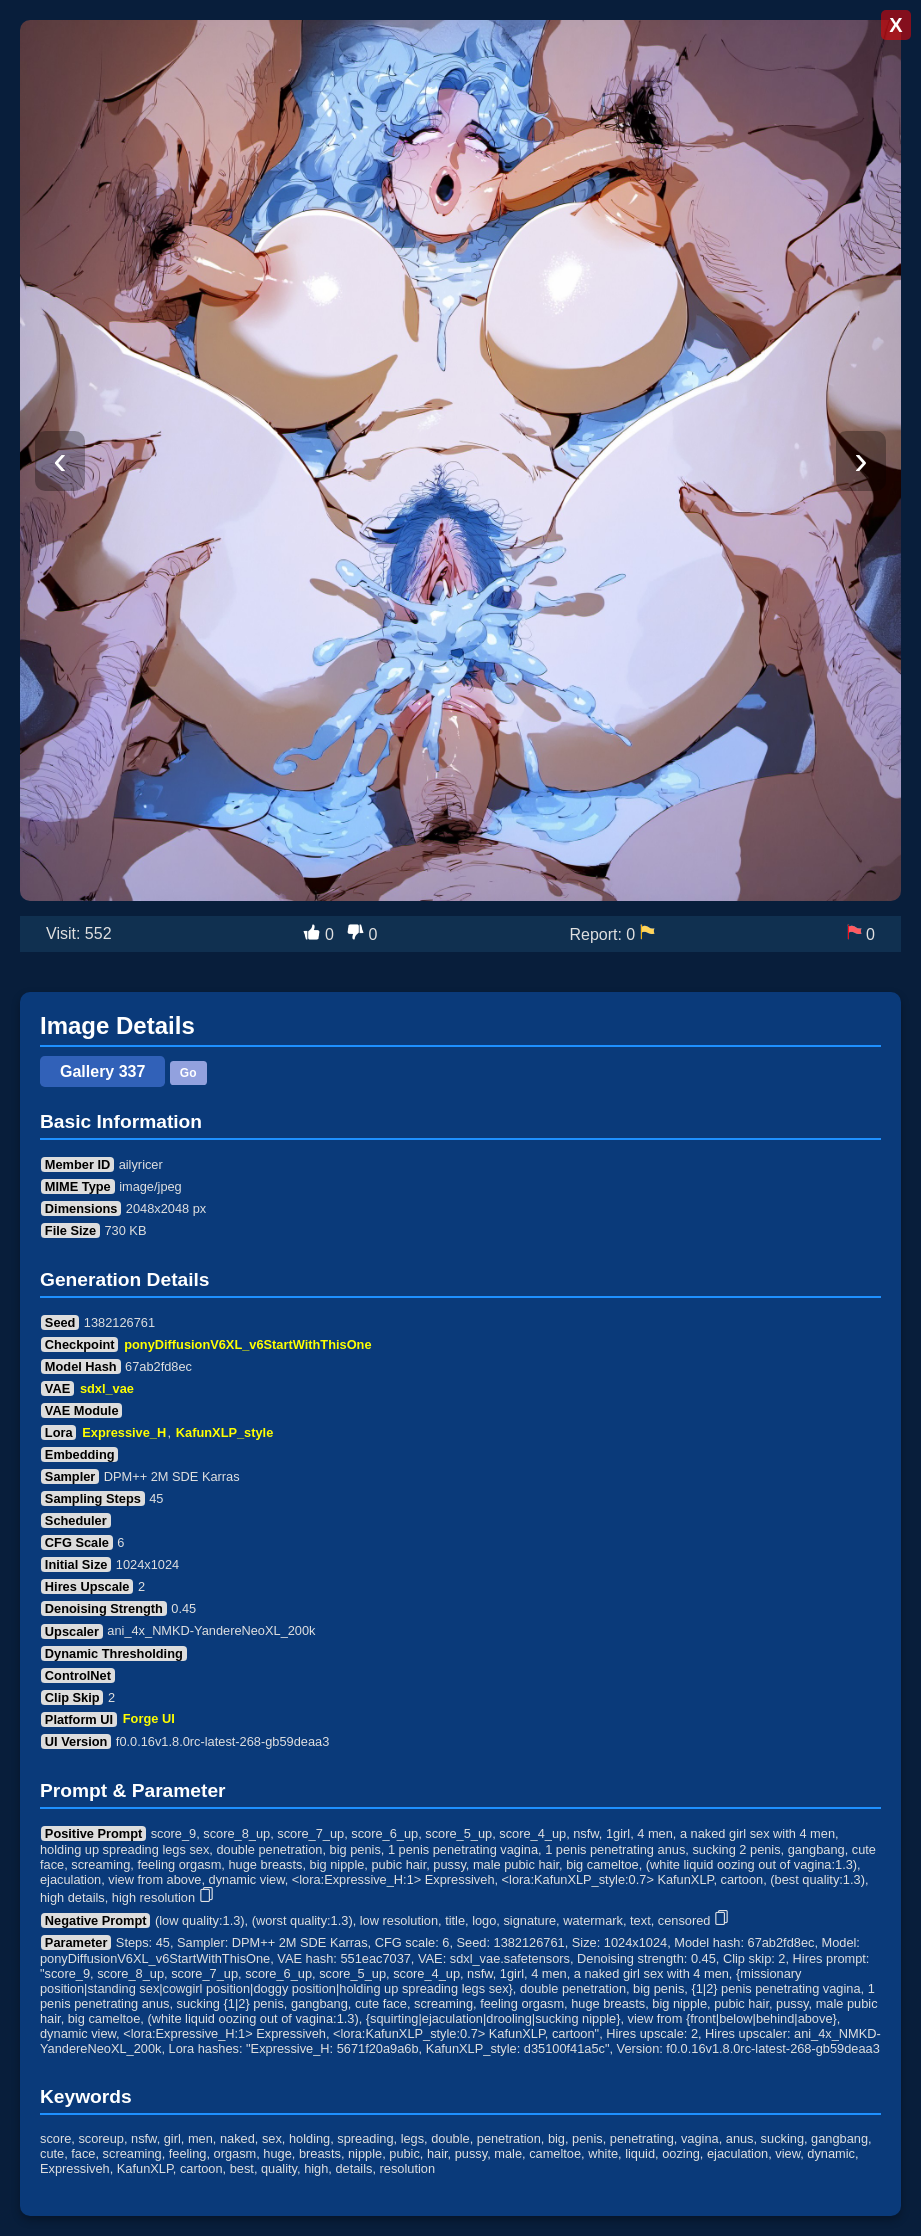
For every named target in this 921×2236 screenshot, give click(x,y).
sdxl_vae (107, 1388)
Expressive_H (124, 1432)
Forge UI (149, 1719)
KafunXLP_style (224, 1432)
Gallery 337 (102, 1071)
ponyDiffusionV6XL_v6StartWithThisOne (247, 1344)
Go (188, 1073)
